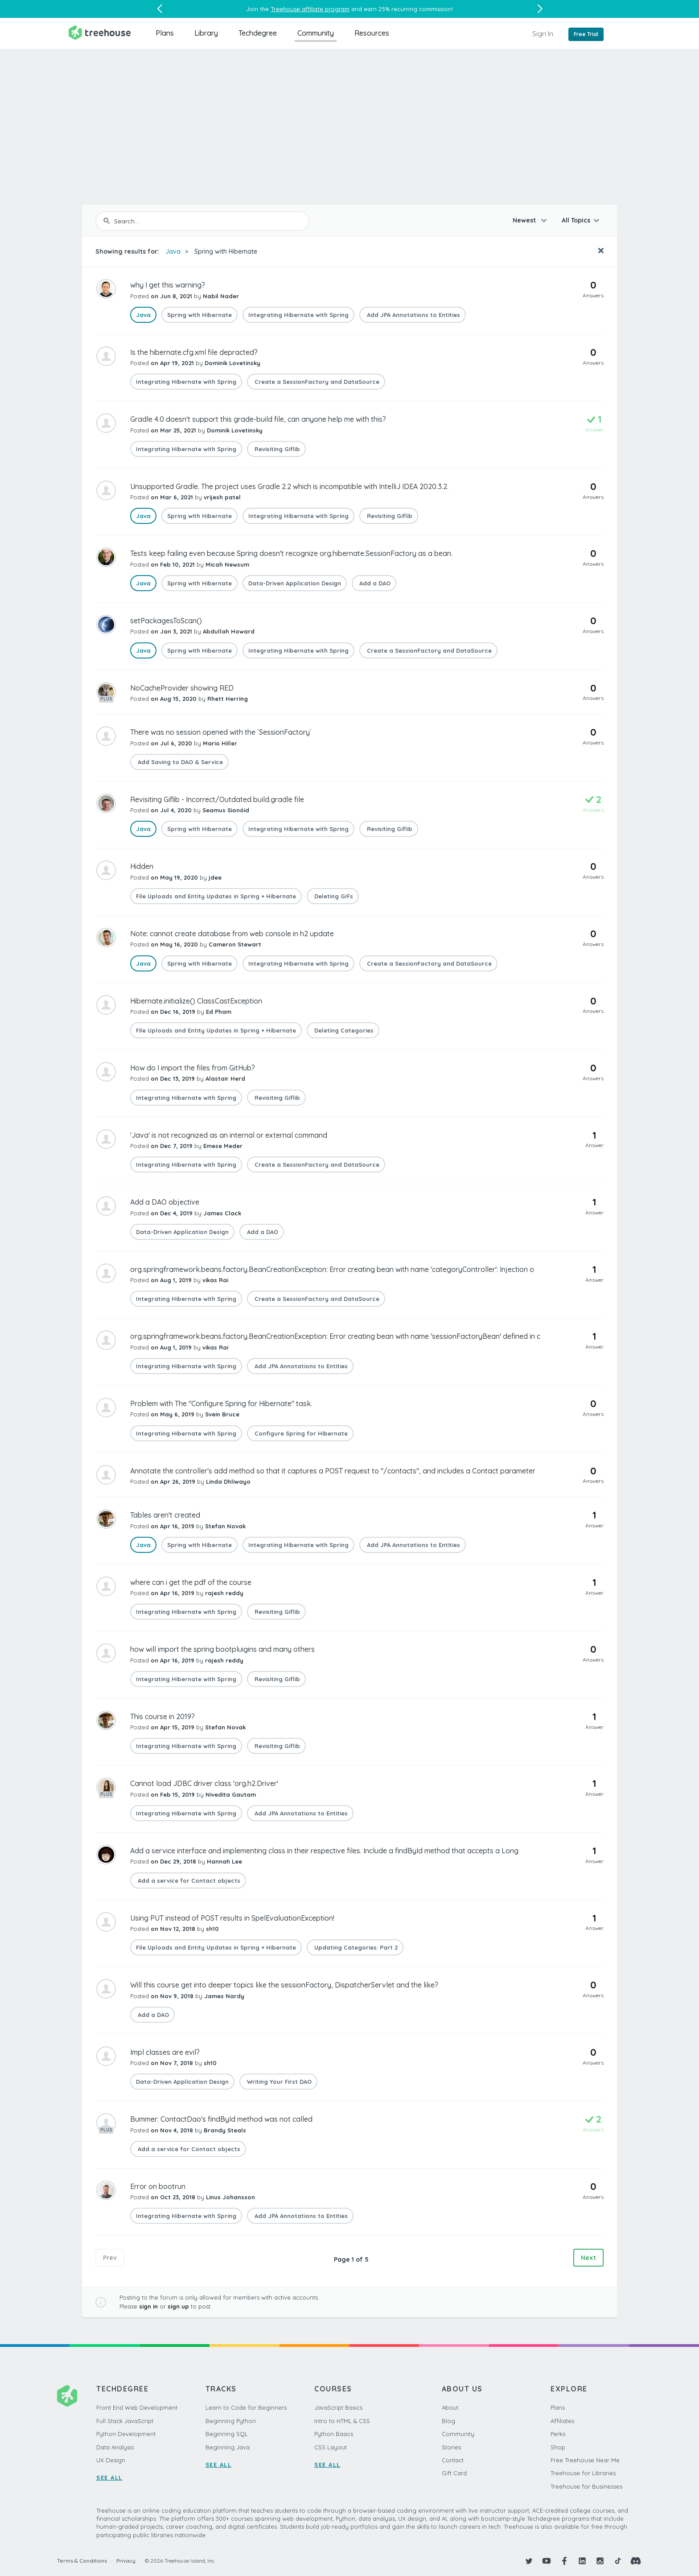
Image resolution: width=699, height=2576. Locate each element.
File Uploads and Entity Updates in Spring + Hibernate (216, 896)
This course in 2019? (162, 1716)
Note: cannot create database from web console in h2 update (232, 933)
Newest (525, 220)
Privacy (126, 2560)
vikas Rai (215, 1280)
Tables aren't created (165, 1514)
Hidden (141, 866)
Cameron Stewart (235, 944)
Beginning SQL (227, 2433)
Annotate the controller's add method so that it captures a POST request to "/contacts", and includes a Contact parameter (332, 1470)
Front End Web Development (136, 2407)
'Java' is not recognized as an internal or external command (228, 1135)
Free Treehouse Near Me (585, 2460)
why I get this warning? (167, 284)
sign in (148, 2306)
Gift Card (454, 2473)
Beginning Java (228, 2447)
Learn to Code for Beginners (246, 2407)
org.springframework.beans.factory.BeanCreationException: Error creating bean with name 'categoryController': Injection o (332, 1269)
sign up (178, 2306)
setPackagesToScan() (166, 620)
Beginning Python (231, 2420)
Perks (558, 2433)
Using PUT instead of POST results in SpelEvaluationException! (232, 1917)
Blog (448, 2420)
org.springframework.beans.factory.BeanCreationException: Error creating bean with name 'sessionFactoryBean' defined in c (335, 1336)
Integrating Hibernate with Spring (298, 314)
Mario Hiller (220, 743)
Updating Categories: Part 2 (355, 1947)
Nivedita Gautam (231, 1794)
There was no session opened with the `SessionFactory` (221, 732)
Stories (451, 2447)
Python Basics (333, 2433)
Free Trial (586, 34)
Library (206, 33)
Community (315, 33)
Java (173, 251)
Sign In (542, 33)
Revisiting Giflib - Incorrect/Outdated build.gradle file (217, 799)
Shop (558, 2447)
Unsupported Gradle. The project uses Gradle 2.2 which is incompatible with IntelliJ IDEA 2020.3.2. (289, 486)
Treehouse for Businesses (586, 2486)
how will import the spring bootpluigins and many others (222, 1649)
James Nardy (224, 1996)
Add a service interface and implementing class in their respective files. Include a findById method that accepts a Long (324, 1850)
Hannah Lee (224, 1861)
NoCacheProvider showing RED (182, 687)
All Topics (576, 220)
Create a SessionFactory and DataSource (316, 381)
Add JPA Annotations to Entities (412, 314)
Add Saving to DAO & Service (179, 761)
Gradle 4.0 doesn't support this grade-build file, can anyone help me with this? (258, 419)
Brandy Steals (225, 2130)
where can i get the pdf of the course (190, 1582)
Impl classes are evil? (165, 2052)
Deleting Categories (343, 1030)
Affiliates (562, 2420)
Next (588, 2258)
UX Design (110, 2460)
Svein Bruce (222, 1414)
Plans (165, 33)
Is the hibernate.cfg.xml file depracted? (194, 352)
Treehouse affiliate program (310, 8)
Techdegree (257, 33)
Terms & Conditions (82, 2560)
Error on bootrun (157, 2186)
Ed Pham (218, 1011)
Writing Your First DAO (278, 2081)
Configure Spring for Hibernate (300, 1433)
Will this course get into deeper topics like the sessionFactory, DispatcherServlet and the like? (284, 1984)
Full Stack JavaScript (124, 2420)
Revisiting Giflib (276, 449)
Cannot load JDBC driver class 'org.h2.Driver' (204, 1783)
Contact (453, 2460)
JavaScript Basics (338, 2407)
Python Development (126, 2433)
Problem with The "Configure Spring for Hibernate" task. (221, 1403)
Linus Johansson (230, 2197)
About (450, 2407)
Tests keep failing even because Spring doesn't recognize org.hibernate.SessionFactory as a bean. (291, 553)
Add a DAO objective (164, 1201)
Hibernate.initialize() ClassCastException (196, 1000)
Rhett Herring (227, 698)
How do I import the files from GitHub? (192, 1067)
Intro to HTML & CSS (342, 2420)
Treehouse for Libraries (583, 2473)
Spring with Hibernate (225, 251)
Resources (371, 33)
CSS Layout (330, 2447)
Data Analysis (115, 2447)
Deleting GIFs (332, 896)
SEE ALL (109, 2477)
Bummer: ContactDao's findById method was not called (221, 2119)
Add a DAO (374, 583)
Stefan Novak (225, 1526)
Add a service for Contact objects (188, 1880)
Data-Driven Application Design (294, 583)
